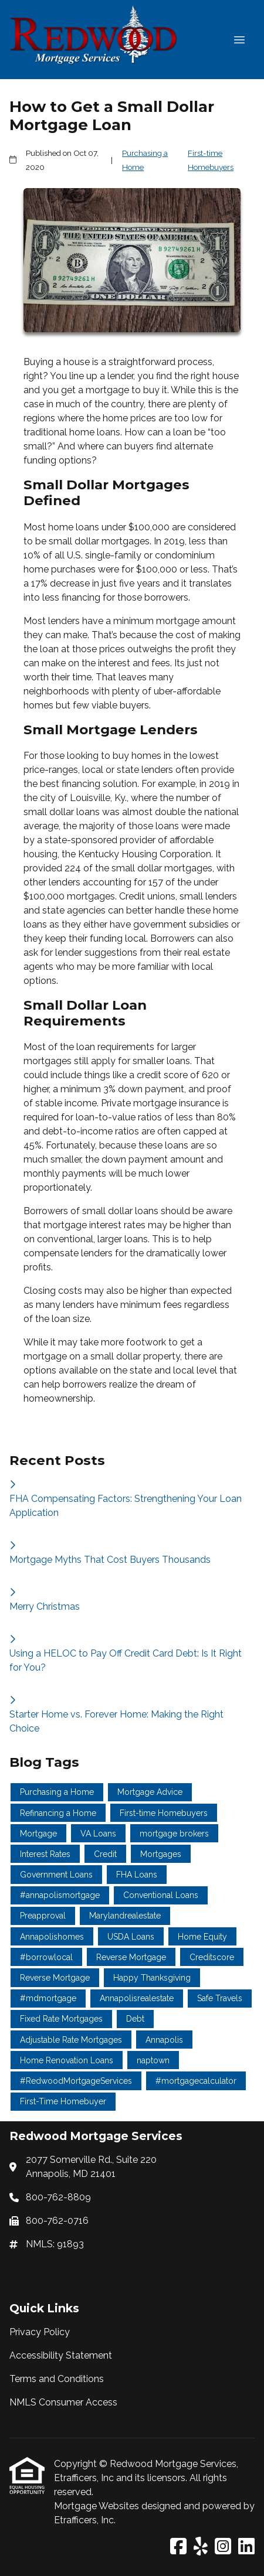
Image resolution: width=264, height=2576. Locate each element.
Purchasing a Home (145, 160)
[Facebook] (178, 2547)
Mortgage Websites (97, 2506)
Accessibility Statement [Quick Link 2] (60, 2355)
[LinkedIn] (246, 2547)
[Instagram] (223, 2547)
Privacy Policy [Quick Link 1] (39, 2332)
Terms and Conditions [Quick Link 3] (56, 2378)
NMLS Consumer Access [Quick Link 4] (63, 2402)
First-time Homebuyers (210, 160)
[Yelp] (201, 2547)
